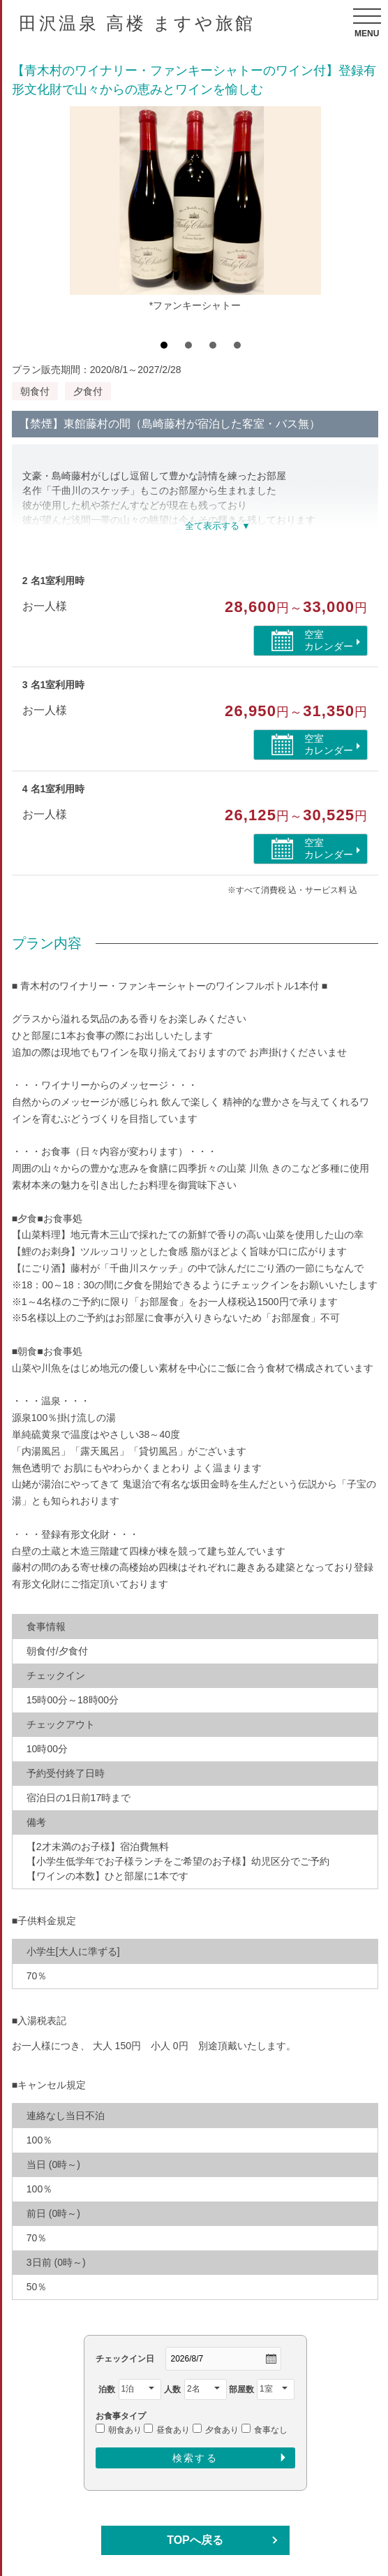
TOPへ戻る (195, 2540)
